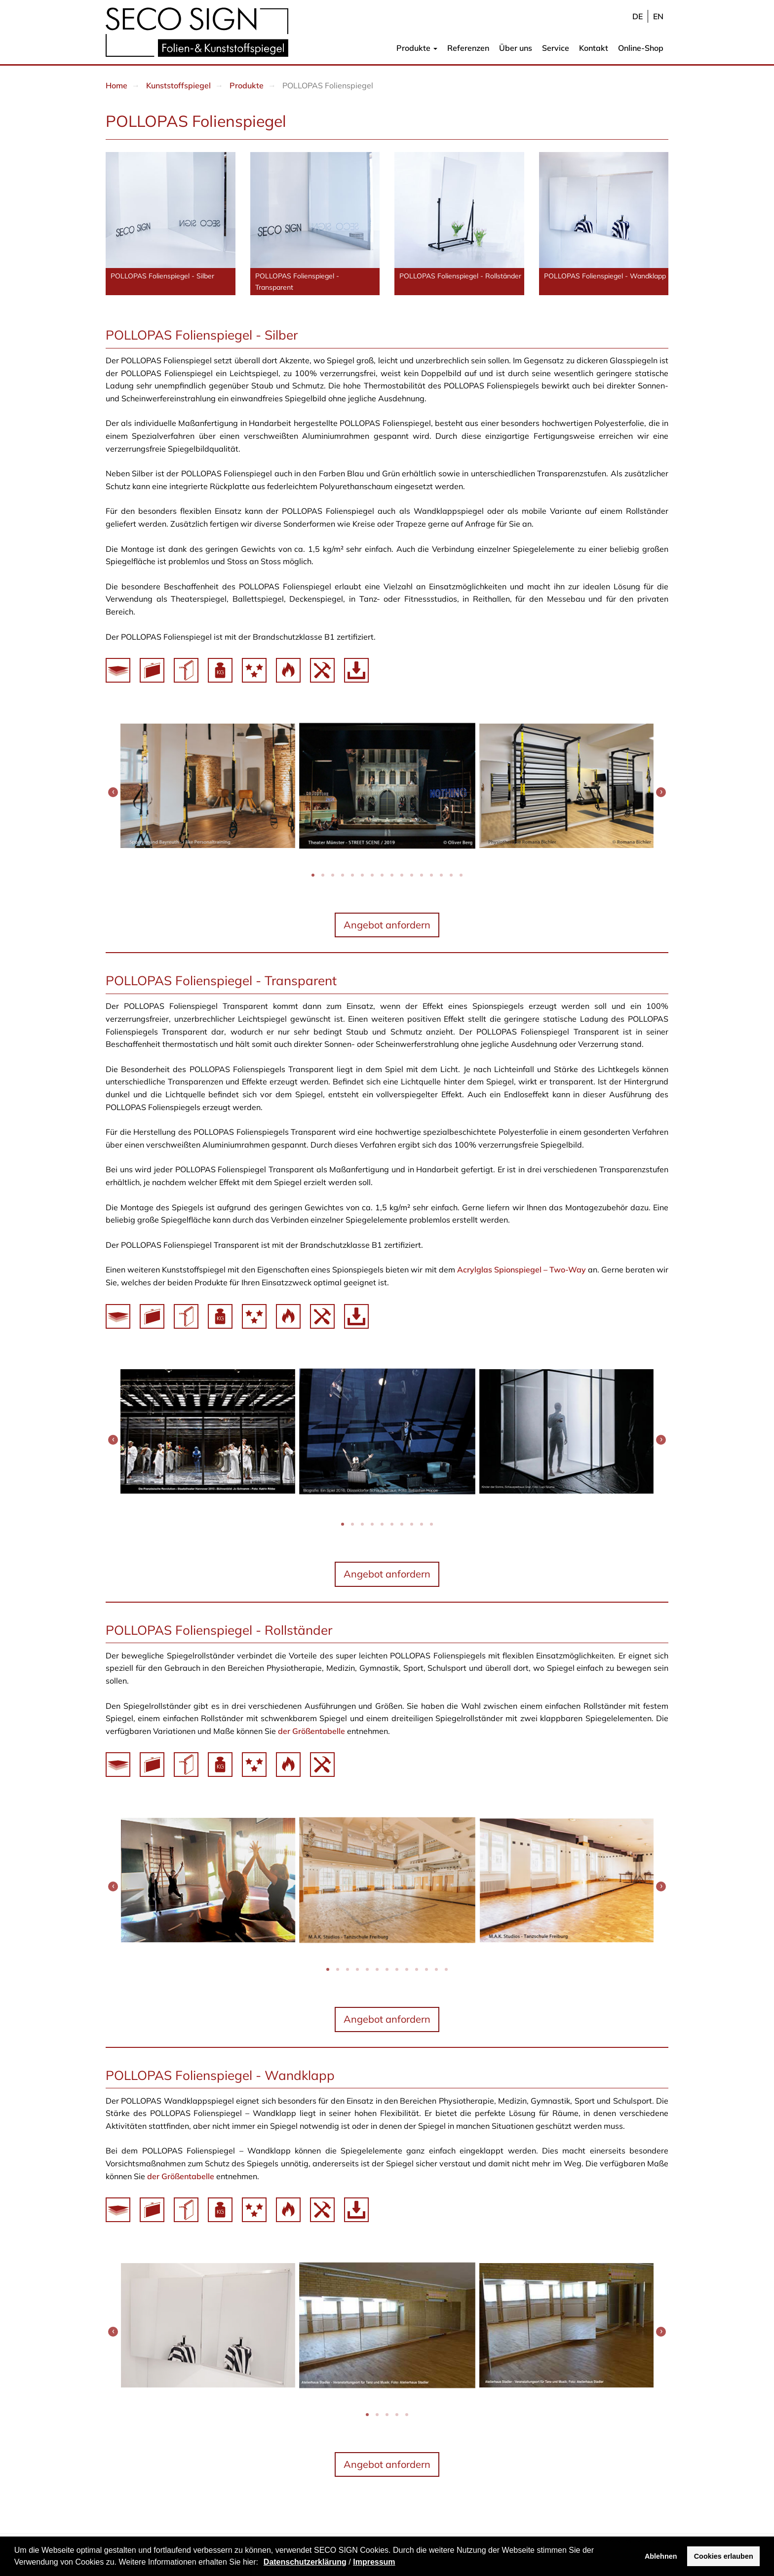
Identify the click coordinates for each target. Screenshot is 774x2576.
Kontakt (593, 48)
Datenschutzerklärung (305, 2562)
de (637, 16)
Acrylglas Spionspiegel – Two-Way (521, 1269)
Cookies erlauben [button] (723, 2556)
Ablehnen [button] (661, 2556)
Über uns (515, 48)
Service (555, 48)
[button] (261, 2563)
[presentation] (113, 792)
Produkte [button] (416, 48)
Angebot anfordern (387, 925)
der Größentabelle (311, 1731)
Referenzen (468, 48)
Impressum (374, 2562)
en (658, 16)
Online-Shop (640, 48)
